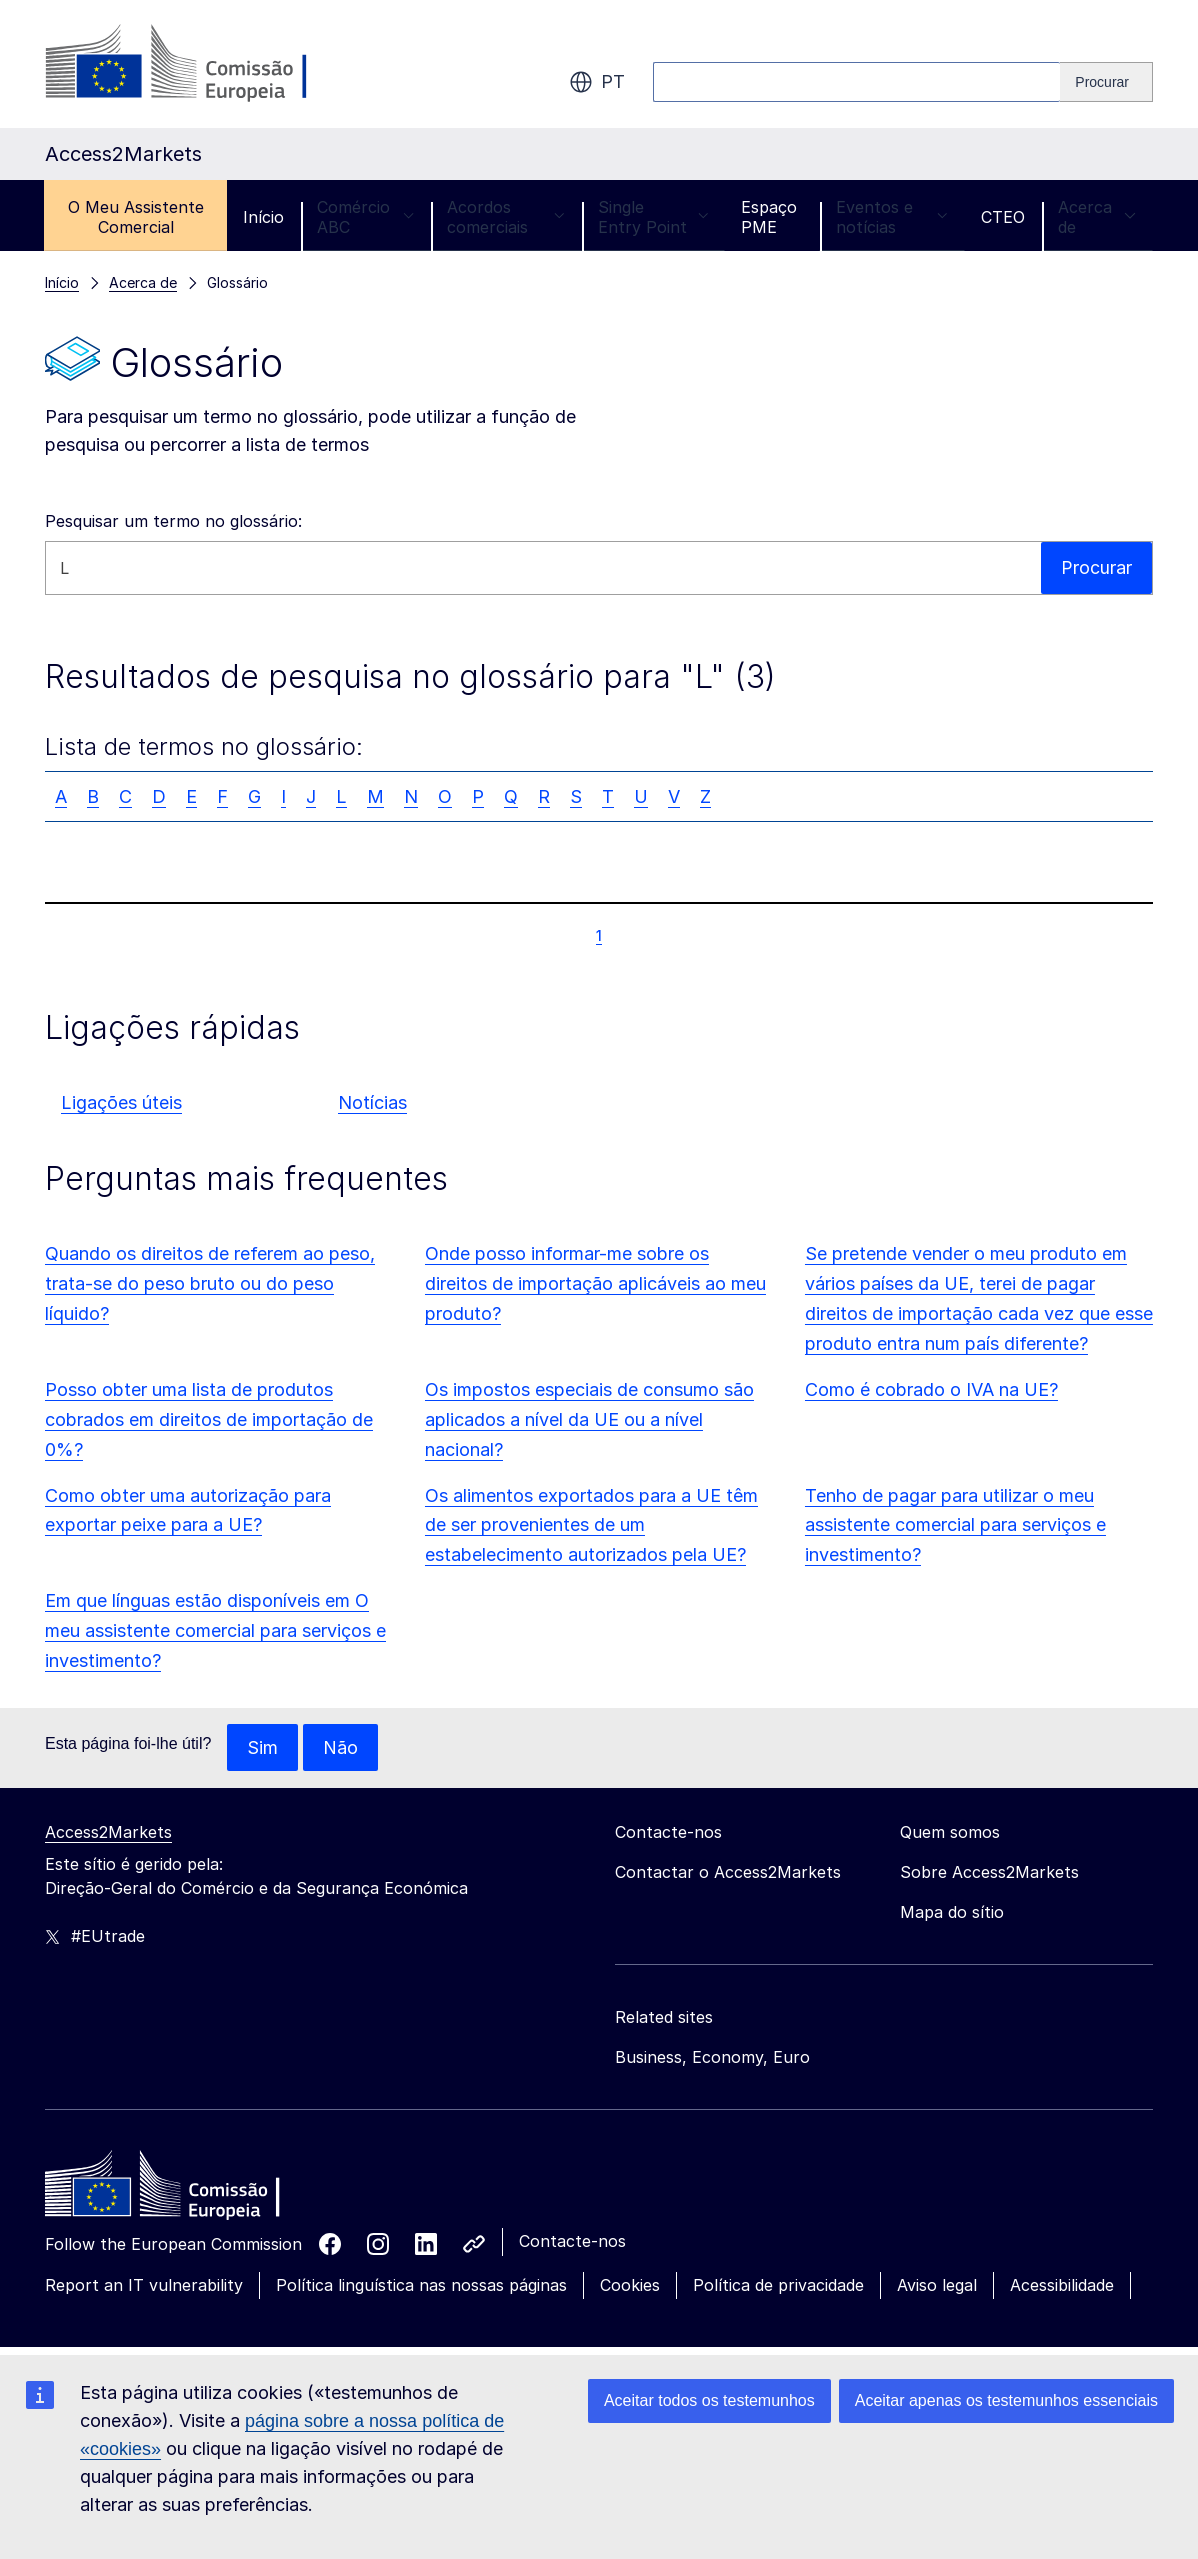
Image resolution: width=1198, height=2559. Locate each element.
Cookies (630, 2286)
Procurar (1096, 567)
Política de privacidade (778, 2286)
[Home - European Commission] (190, 2190)
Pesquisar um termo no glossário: (173, 521)
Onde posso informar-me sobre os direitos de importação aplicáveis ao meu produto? (595, 1283)
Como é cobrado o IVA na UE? (931, 1389)
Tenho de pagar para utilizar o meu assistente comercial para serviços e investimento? (955, 1525)
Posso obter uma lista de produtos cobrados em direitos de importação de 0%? (209, 1419)
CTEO (1003, 217)
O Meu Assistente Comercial (136, 217)
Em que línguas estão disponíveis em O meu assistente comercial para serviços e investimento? (215, 1630)
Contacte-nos (572, 2242)
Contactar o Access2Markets (728, 1873)
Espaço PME (769, 217)
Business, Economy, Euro (712, 2058)
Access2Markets (108, 1833)
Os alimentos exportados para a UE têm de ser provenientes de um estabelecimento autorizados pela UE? (591, 1525)
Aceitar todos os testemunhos (709, 2400)
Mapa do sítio (952, 1913)
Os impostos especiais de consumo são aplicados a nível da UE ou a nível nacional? (589, 1419)
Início (263, 217)
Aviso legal (937, 2286)
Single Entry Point (653, 217)
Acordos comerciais (506, 217)
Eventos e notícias (892, 217)
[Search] (1106, 82)
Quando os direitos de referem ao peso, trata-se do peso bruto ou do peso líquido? (210, 1283)
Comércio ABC (365, 217)
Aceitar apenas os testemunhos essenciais (1006, 2400)
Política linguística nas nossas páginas (421, 2286)
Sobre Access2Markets (989, 1873)
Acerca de (1097, 217)
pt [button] (597, 82)
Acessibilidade (1062, 2286)
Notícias (372, 1102)
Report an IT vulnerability (144, 2286)
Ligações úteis (121, 1102)
